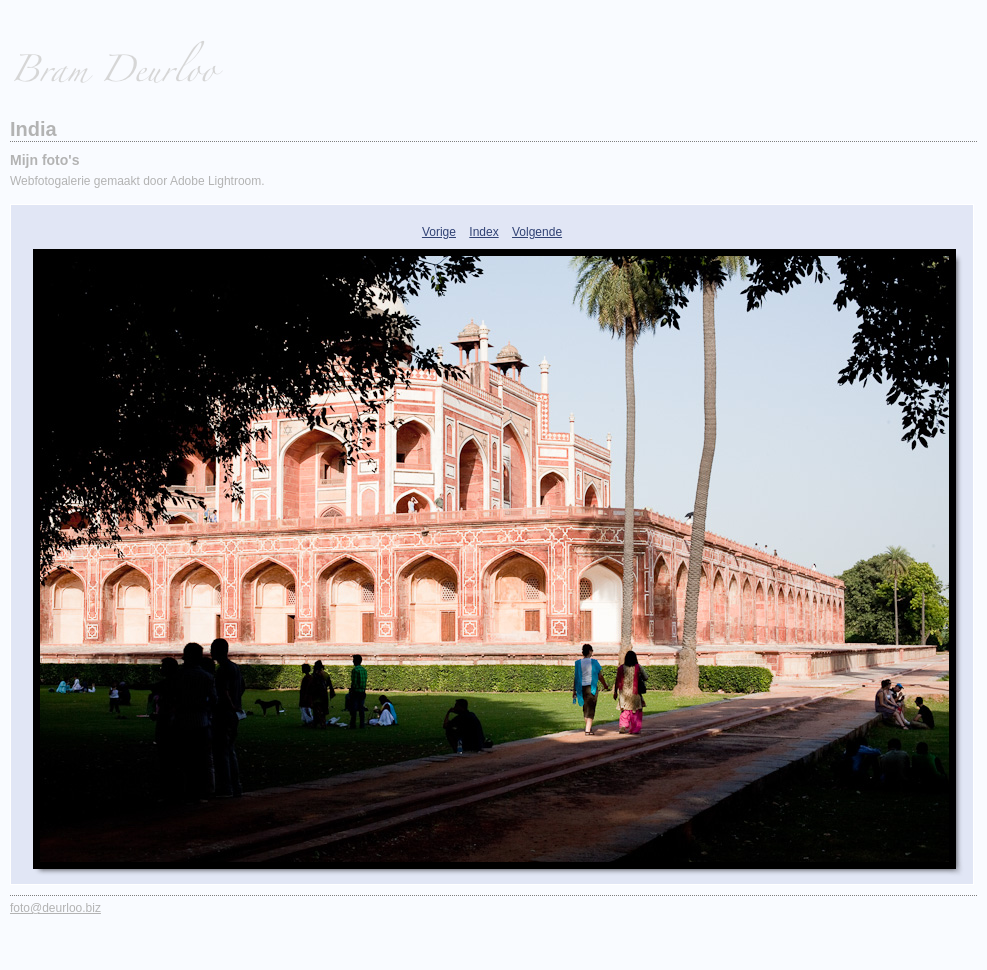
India (33, 129)
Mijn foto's (44, 160)
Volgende (537, 232)
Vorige (439, 232)
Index (483, 232)
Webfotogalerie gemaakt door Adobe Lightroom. (137, 181)
